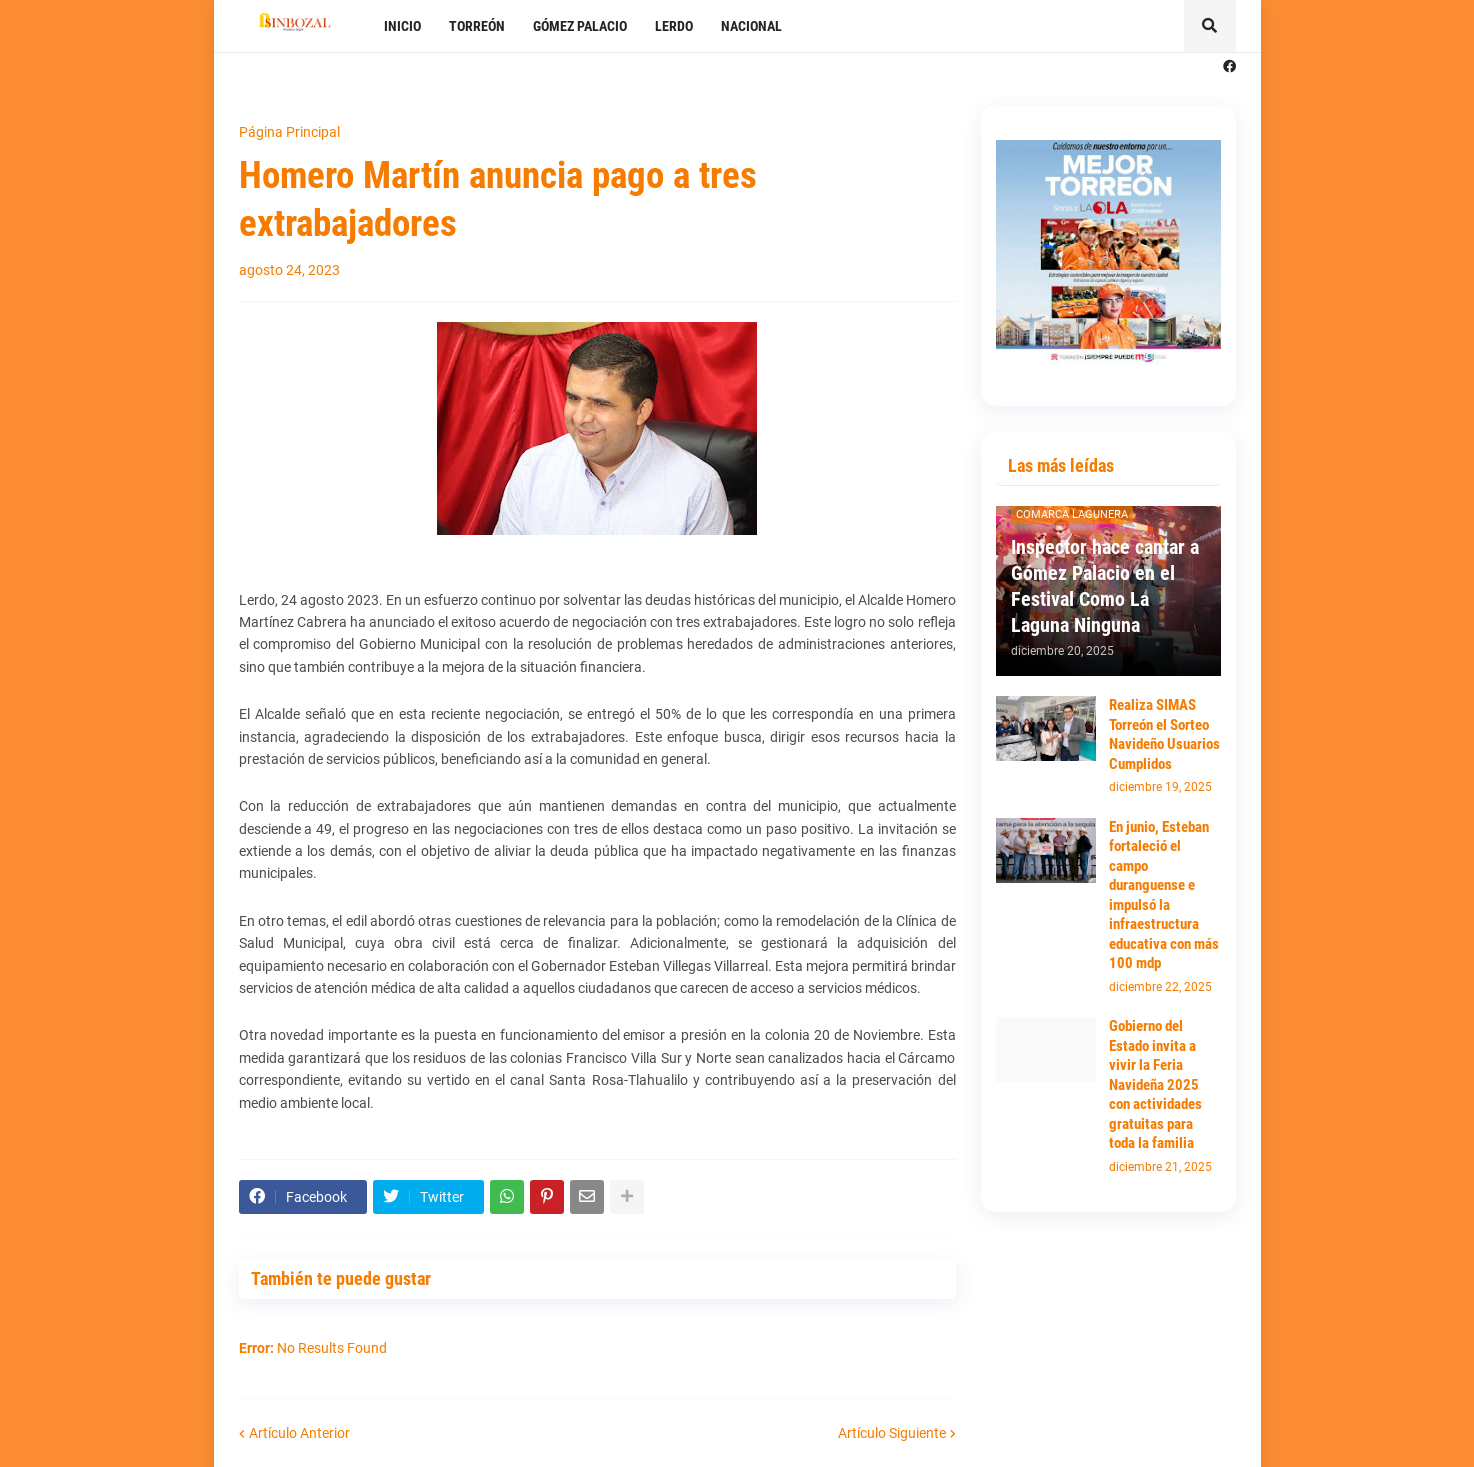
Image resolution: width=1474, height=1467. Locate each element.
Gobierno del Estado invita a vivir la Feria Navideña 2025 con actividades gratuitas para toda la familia (1155, 1084)
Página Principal (289, 132)
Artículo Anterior (299, 1433)
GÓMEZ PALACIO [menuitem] (580, 26)
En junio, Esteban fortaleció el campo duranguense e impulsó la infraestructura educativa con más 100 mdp (1164, 895)
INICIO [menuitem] (402, 26)
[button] (1210, 26)
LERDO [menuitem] (674, 26)
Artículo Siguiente (892, 1433)
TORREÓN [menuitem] (477, 26)
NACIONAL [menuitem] (751, 26)
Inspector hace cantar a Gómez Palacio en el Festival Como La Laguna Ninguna (1105, 586)
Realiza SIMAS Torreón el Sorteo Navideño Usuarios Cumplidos (1164, 734)
